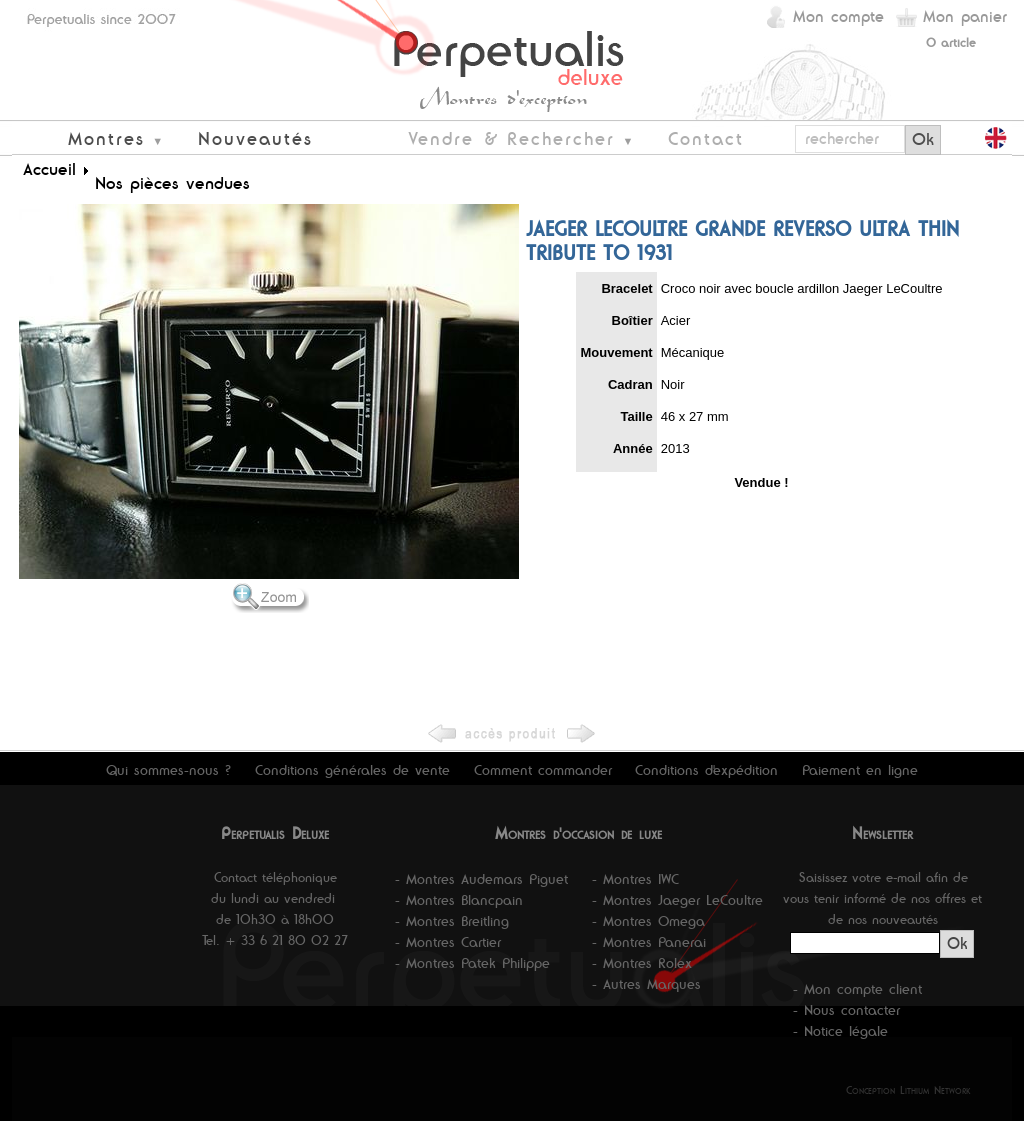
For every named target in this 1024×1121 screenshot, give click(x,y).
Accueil (49, 169)
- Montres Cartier (448, 942)
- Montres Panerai (649, 942)
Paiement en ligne (860, 770)
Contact (706, 138)
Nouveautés (255, 138)
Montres (106, 138)
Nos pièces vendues (172, 183)
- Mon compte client (857, 989)
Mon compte (838, 16)
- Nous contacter (846, 1010)
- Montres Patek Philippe (472, 963)
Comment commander (543, 770)
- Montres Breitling (452, 921)
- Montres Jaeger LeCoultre (677, 900)
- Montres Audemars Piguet (481, 879)
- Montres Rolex (642, 963)
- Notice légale (840, 1031)
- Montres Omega (648, 921)
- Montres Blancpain (459, 900)
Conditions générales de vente (352, 770)
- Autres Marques (646, 984)
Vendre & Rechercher (511, 138)
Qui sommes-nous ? (168, 770)
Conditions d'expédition (706, 770)
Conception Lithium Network (908, 1090)
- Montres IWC (635, 879)
